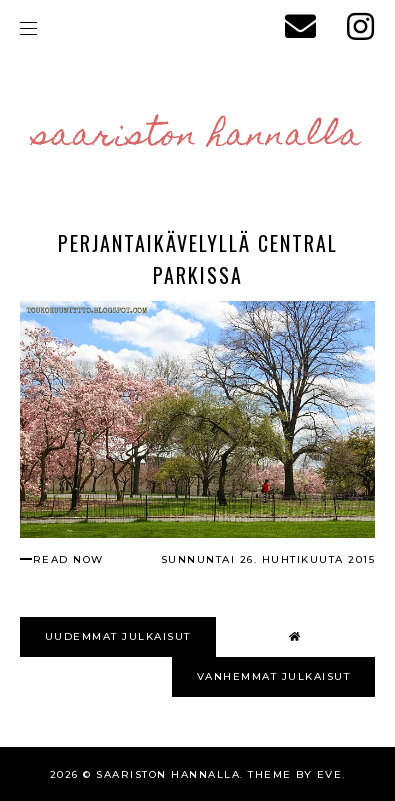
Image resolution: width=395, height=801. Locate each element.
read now (68, 559)
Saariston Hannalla (197, 137)
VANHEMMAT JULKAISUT (274, 676)
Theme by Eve (295, 774)
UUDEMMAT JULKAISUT (118, 636)
